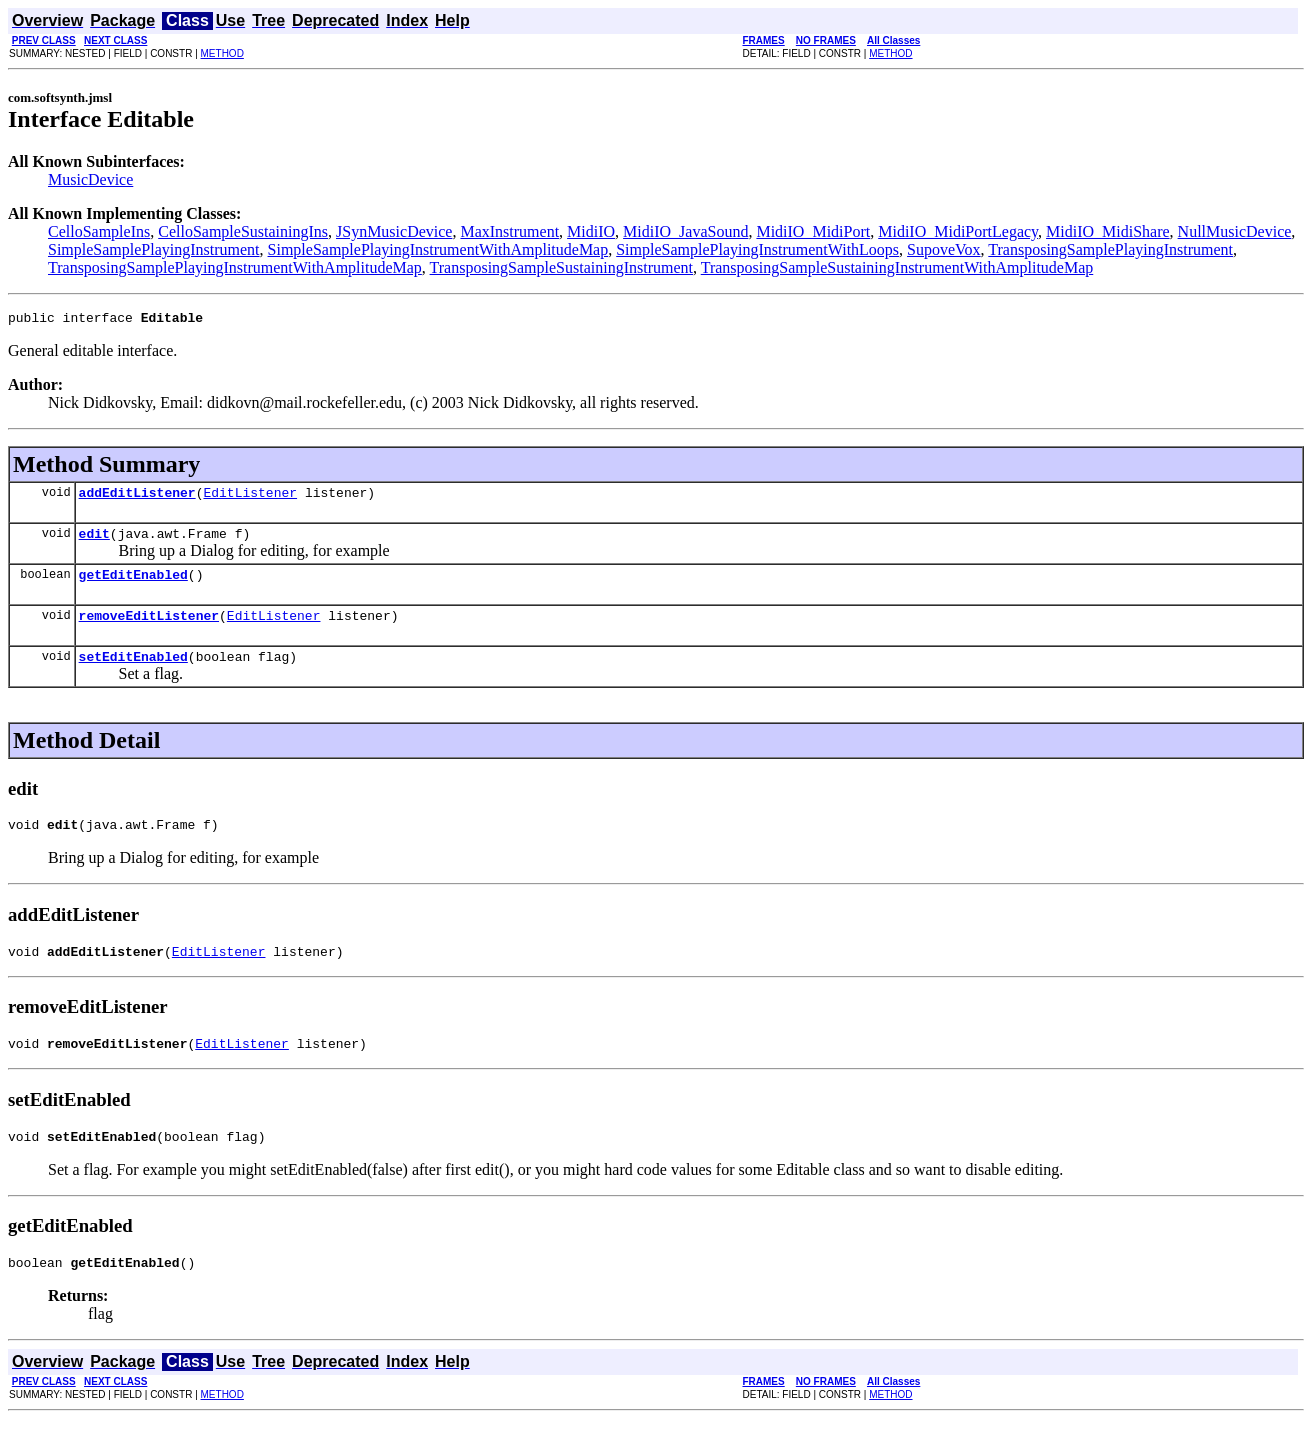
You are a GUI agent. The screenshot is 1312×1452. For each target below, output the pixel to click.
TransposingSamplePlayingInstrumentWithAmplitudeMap (235, 267)
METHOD (222, 53)
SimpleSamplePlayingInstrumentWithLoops (757, 249)
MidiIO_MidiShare (1108, 231)
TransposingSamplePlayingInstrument (1110, 249)
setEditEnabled (133, 674)
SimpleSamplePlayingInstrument (154, 249)
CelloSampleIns (99, 231)
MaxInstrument (509, 231)
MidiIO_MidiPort (813, 231)
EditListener (250, 498)
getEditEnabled (133, 586)
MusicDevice (90, 179)
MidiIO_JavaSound (685, 231)
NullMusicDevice (1235, 231)
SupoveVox (944, 249)
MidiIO (591, 231)
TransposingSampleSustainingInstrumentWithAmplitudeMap (897, 267)
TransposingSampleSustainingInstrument (561, 267)
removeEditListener (149, 630)
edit (94, 542)
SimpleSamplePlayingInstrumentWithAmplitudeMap (438, 249)
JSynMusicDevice (394, 231)
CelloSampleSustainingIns (243, 231)
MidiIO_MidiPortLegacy (958, 231)
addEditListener (137, 498)
